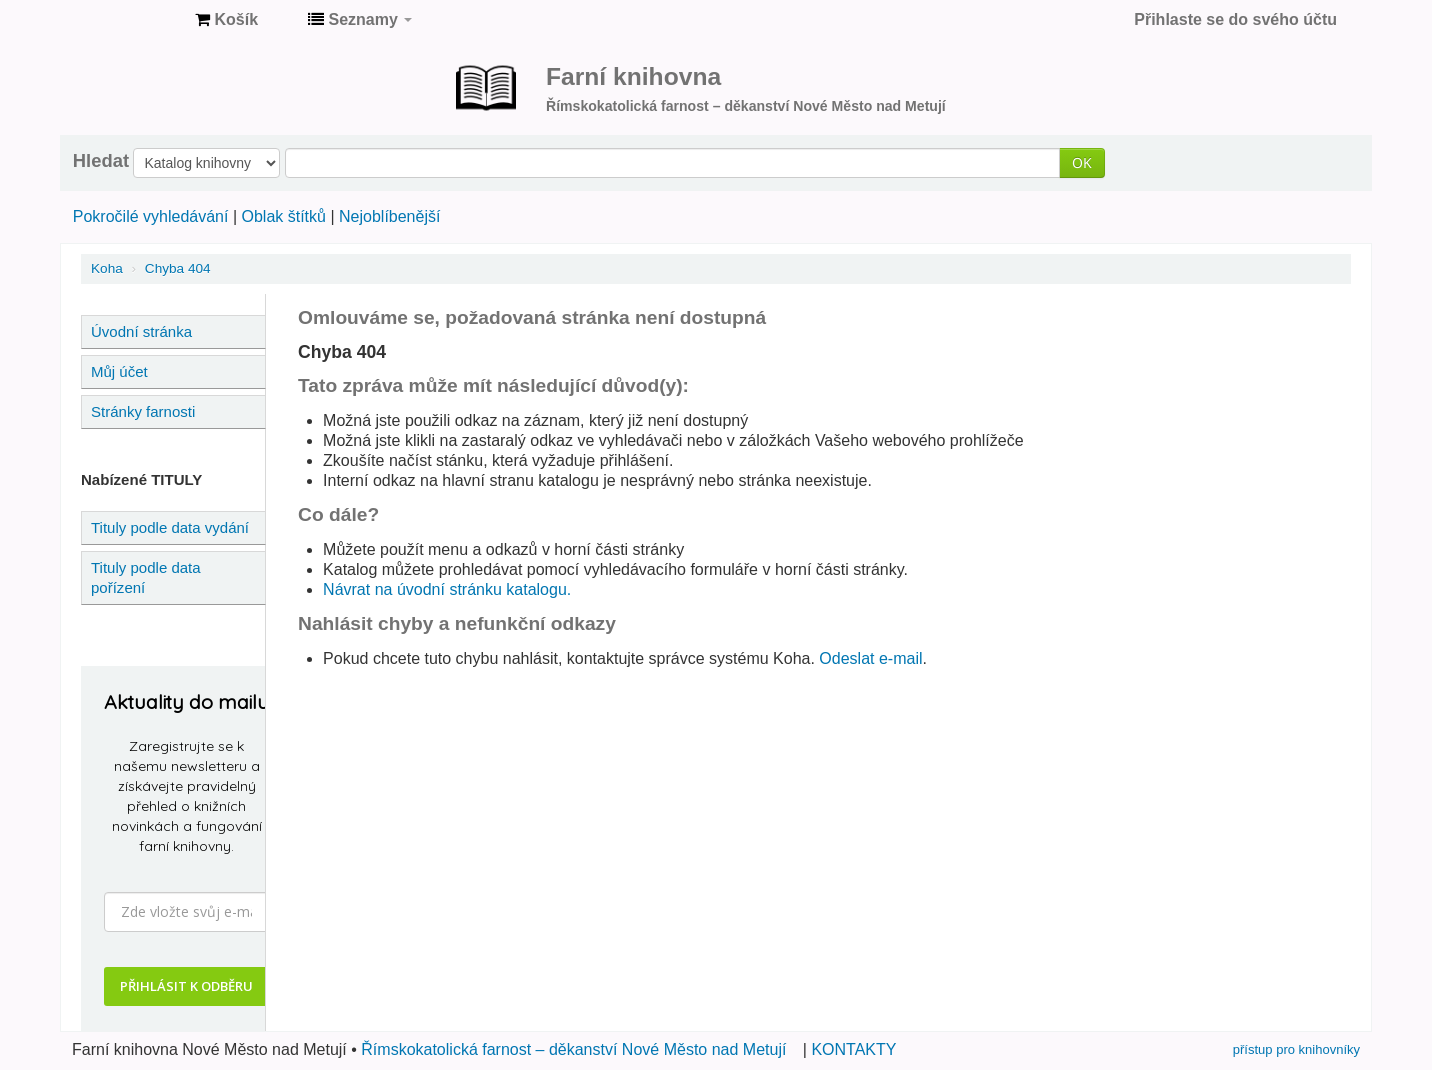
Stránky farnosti (143, 411)
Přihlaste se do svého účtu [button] (1235, 19)
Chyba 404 (178, 268)
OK (1082, 162)
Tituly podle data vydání (170, 527)
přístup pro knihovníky (1296, 1049)
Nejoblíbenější (389, 216)
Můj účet (119, 371)
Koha (107, 268)
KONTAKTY (853, 1049)
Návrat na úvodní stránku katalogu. (447, 589)
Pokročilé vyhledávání (151, 216)
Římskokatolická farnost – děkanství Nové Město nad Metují (573, 1049)
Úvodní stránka (141, 331)
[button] (226, 20)
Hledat (101, 161)
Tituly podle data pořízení (146, 577)
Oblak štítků (283, 216)
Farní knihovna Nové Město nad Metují (130, 20)
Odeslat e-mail (870, 658)
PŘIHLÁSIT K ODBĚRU (186, 986)
